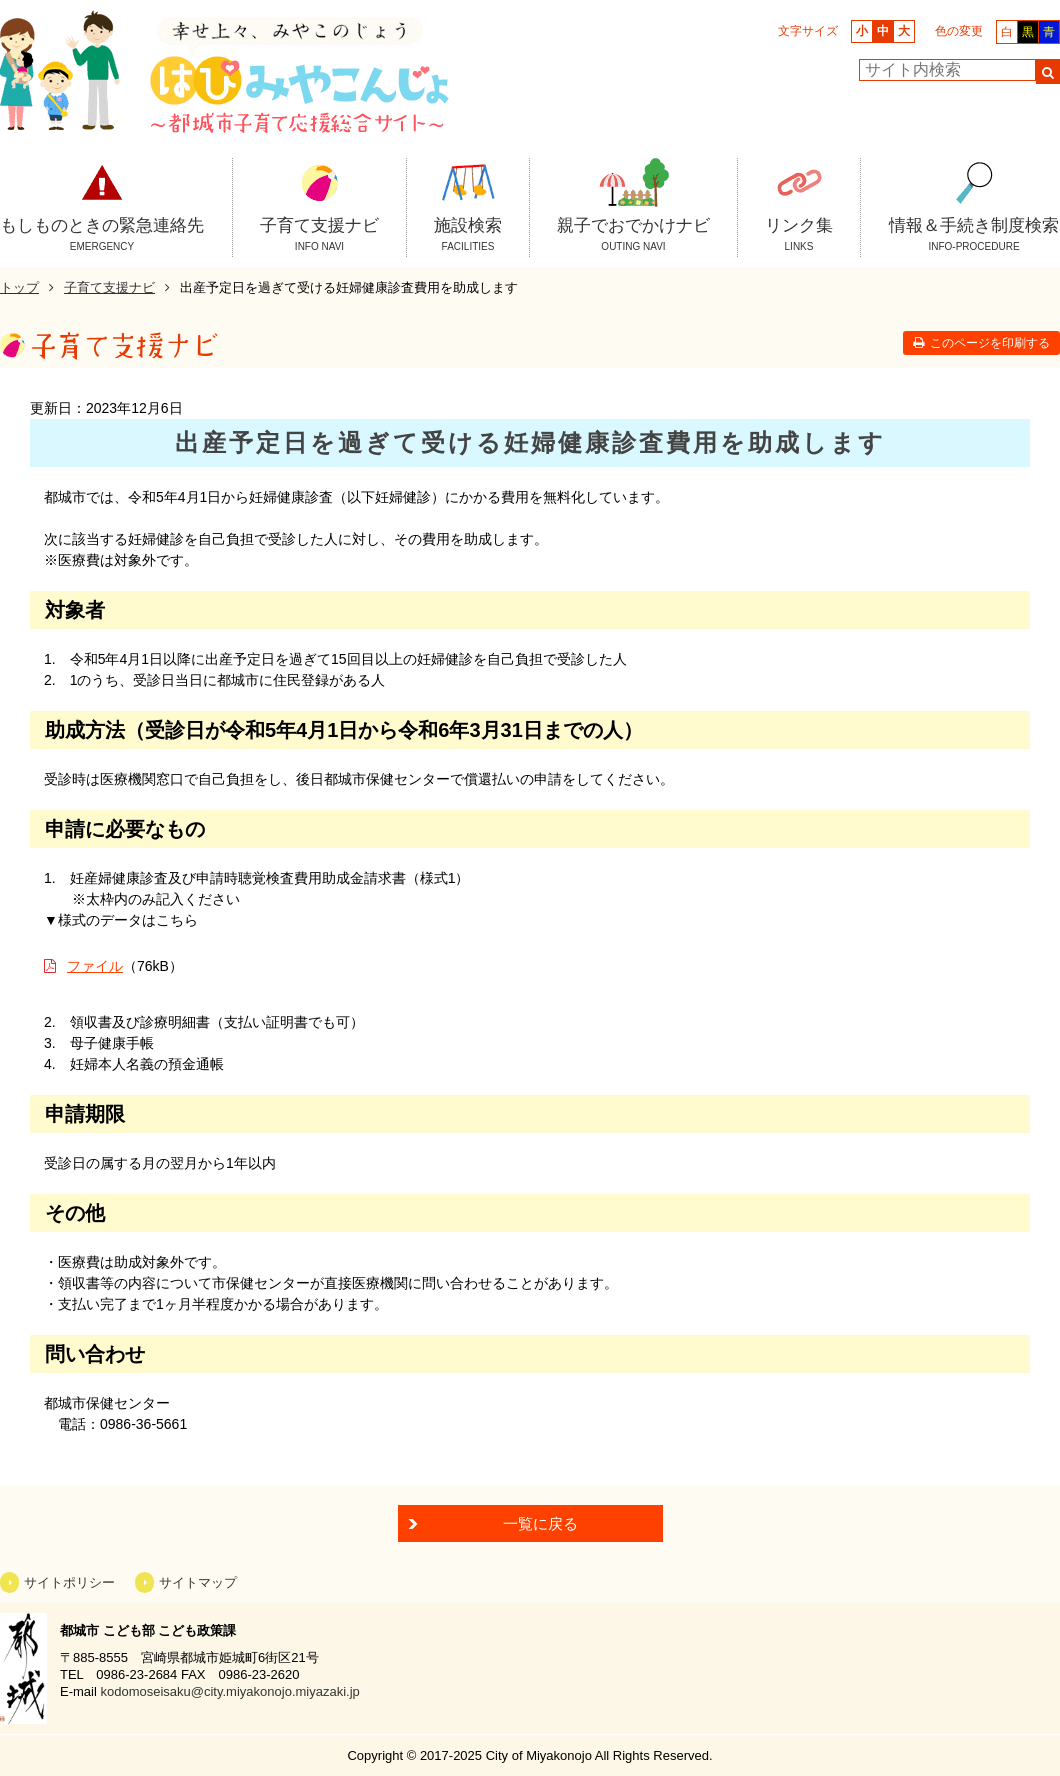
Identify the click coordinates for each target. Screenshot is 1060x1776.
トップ (19, 287)
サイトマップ (198, 1582)
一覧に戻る (540, 1523)
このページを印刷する (990, 343)
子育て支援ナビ (109, 287)
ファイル (95, 966)
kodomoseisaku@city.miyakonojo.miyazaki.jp (229, 1691)
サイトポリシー (69, 1582)
